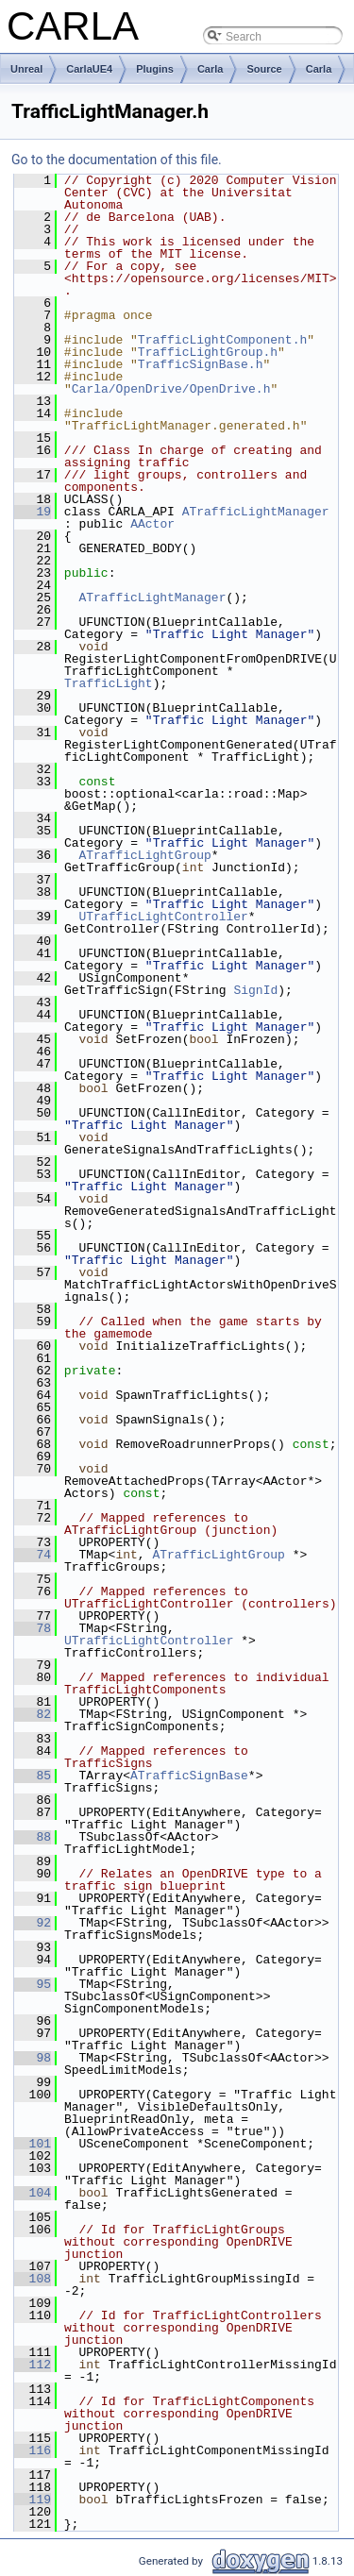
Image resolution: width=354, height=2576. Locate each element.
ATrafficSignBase (189, 1775)
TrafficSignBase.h (200, 364)
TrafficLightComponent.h (222, 339)
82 (32, 1714)
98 (32, 2057)
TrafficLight (108, 683)
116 (32, 2450)
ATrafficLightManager (255, 511)
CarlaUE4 (89, 69)
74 (32, 1554)
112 (32, 2364)
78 (32, 1628)
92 (32, 1922)
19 (32, 511)
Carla (210, 69)
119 (32, 2499)
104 (32, 2192)
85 (32, 1775)
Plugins (155, 69)
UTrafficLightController (162, 916)
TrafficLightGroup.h (208, 352)
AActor (152, 523)
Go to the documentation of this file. (116, 159)
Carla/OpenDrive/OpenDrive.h (171, 388)
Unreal (26, 69)
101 (32, 2143)
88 (32, 1836)
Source (263, 69)
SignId (255, 990)
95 (32, 1984)
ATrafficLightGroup (144, 855)
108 (32, 2278)
